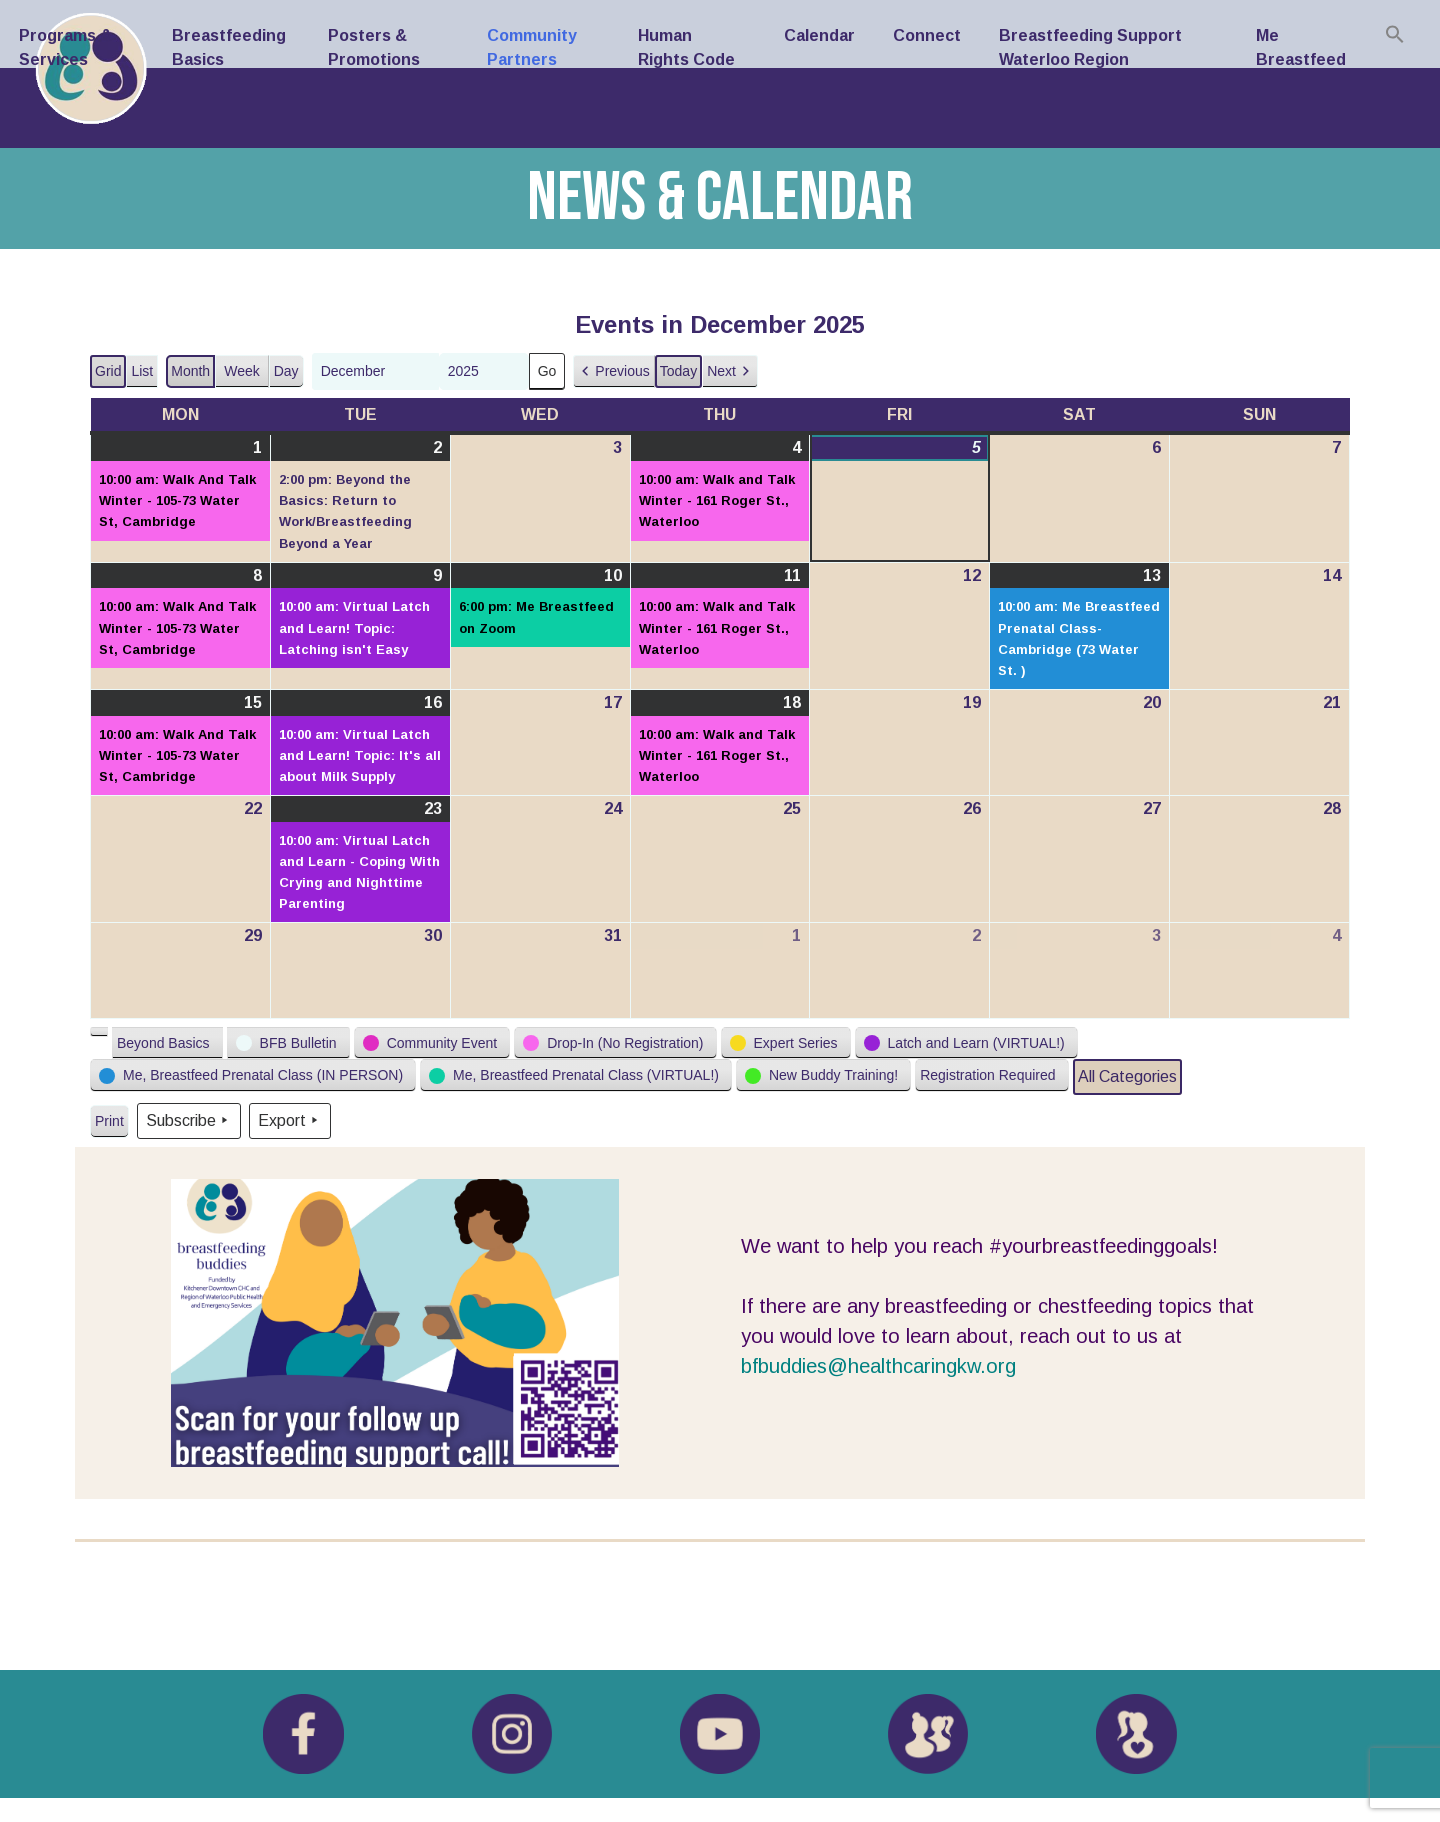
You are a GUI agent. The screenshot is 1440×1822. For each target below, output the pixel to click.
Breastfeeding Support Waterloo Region (1090, 47)
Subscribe (189, 1121)
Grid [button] (109, 375)
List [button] (144, 375)
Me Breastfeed (1301, 47)
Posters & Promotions (374, 47)
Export (290, 1121)
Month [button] (190, 371)
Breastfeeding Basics (229, 47)
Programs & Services (65, 47)
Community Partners (532, 47)
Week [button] (242, 371)
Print (109, 1125)
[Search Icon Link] (1395, 34)
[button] (613, 371)
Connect (927, 35)
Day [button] (286, 371)
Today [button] (678, 371)
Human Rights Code (686, 47)
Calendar (819, 35)
